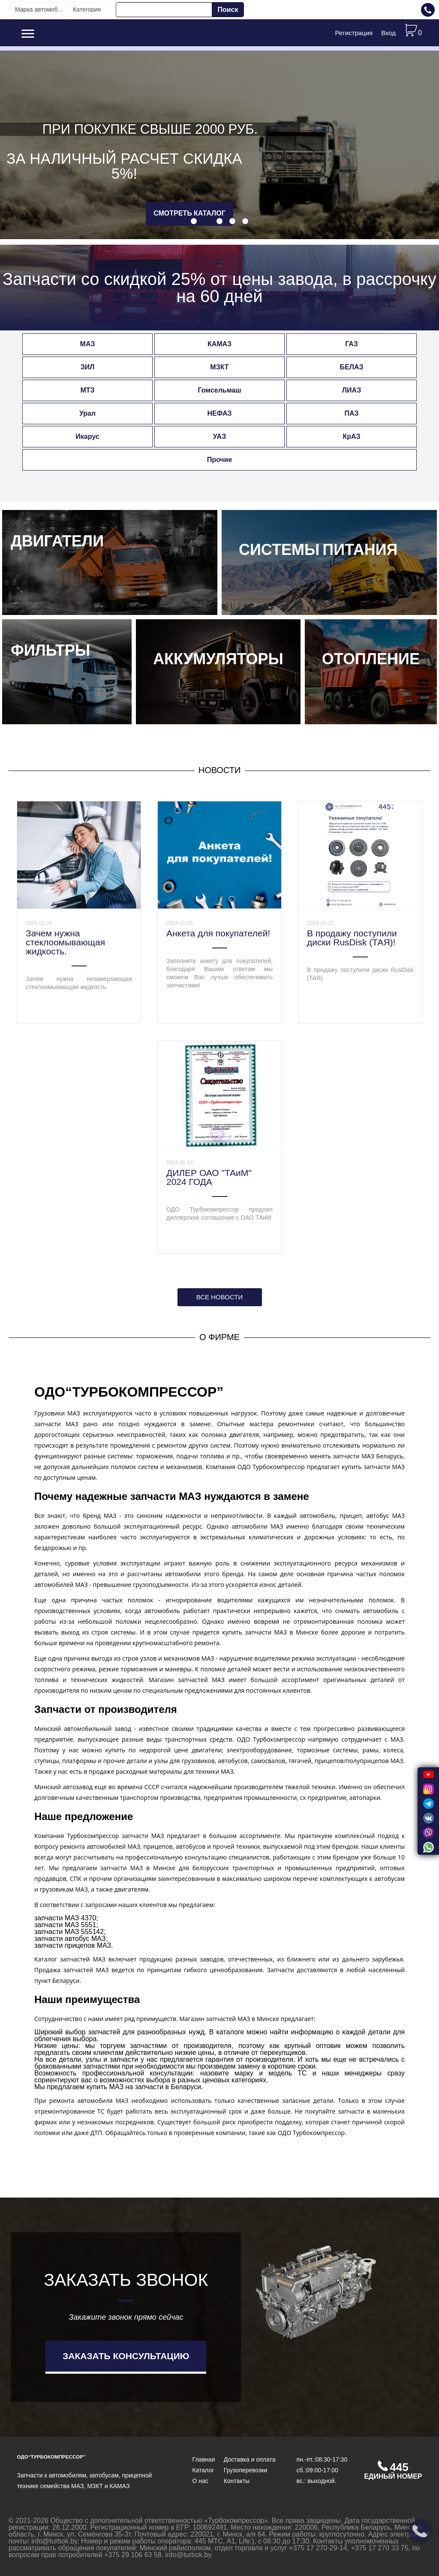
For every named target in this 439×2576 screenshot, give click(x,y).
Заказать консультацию (126, 2356)
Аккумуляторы (218, 659)
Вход (388, 32)
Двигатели (57, 541)
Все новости (219, 1297)
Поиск (227, 9)
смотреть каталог (189, 213)
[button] (193, 221)
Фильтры (50, 650)
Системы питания (318, 549)
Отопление (371, 659)
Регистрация (354, 32)
